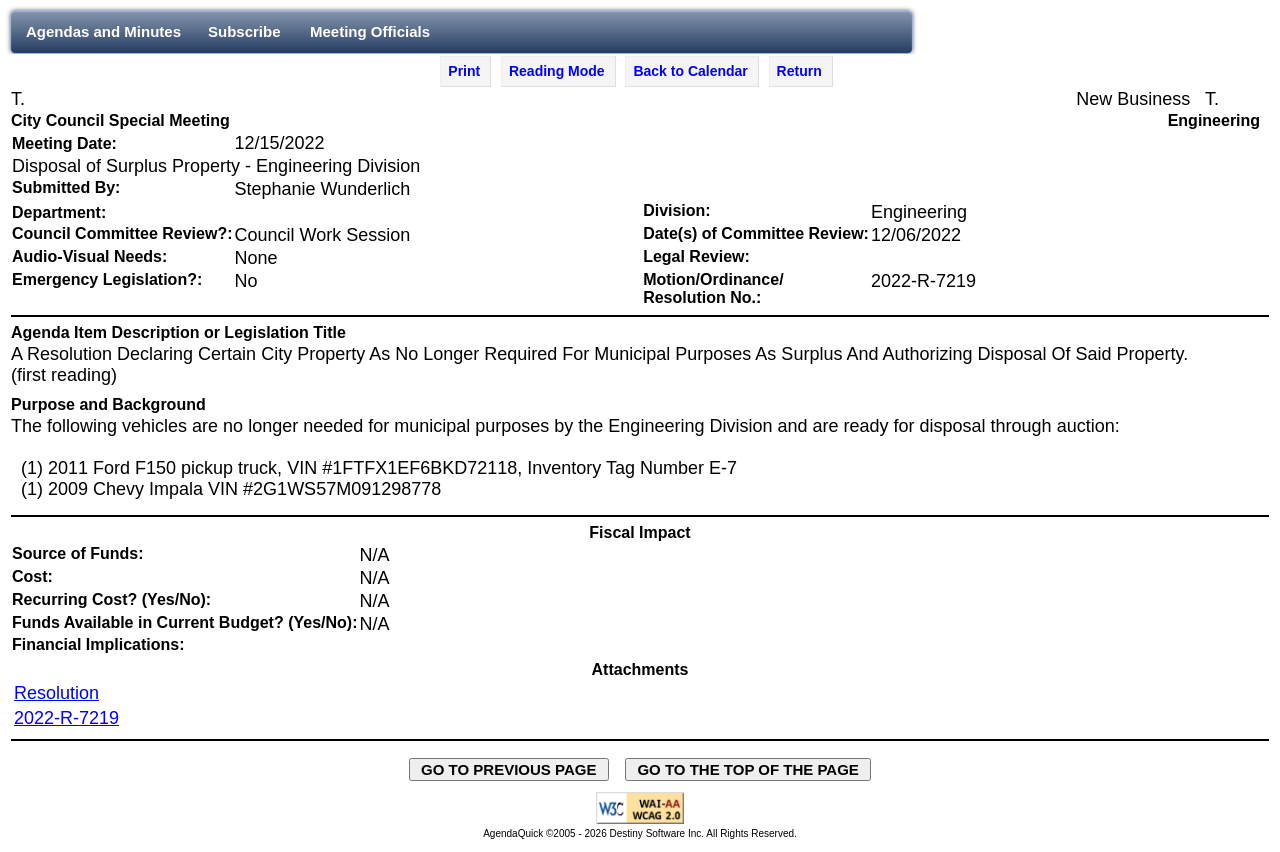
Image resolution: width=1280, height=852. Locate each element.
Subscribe (244, 31)
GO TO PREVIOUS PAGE (509, 769)
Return (799, 71)
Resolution (56, 693)
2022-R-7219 (66, 718)
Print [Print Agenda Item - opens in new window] (464, 71)
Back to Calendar (690, 71)
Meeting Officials (370, 31)
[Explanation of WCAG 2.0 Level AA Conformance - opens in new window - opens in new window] (640, 820)
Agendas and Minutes (103, 31)
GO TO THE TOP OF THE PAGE (748, 769)
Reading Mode (557, 71)
